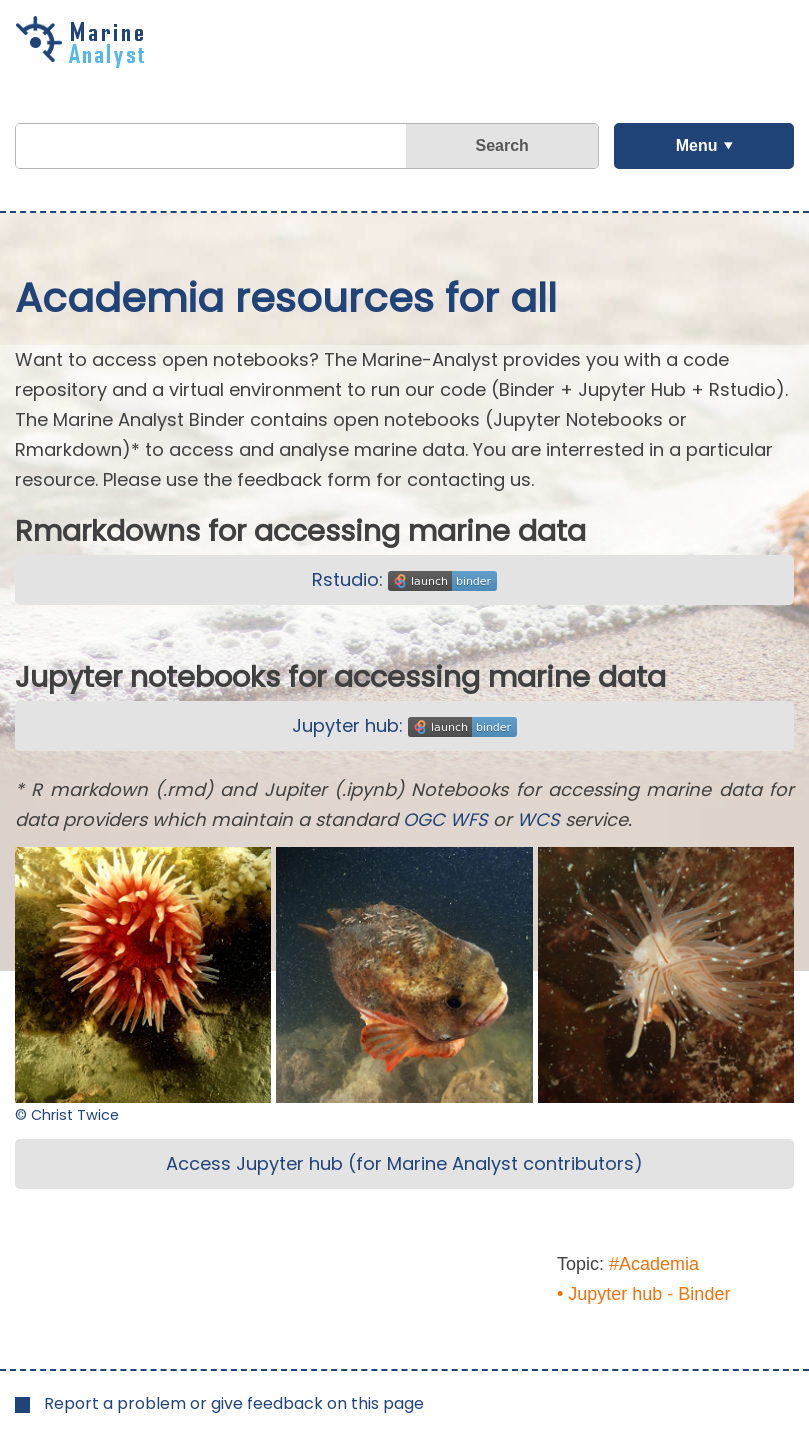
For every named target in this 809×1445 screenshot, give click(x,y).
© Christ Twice (67, 1115)
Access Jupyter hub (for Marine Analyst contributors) (404, 1163)
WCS (538, 819)
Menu (697, 145)
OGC (424, 819)
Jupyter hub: (404, 725)
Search (501, 145)
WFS (469, 819)
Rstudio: (404, 579)
